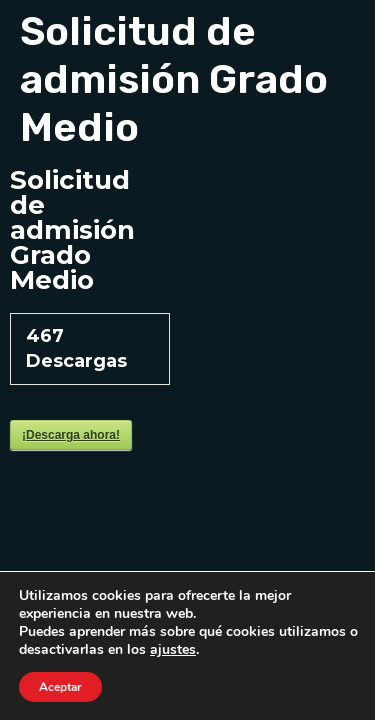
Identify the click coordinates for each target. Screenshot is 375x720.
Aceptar (60, 687)
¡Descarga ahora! (71, 435)
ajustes (173, 650)
